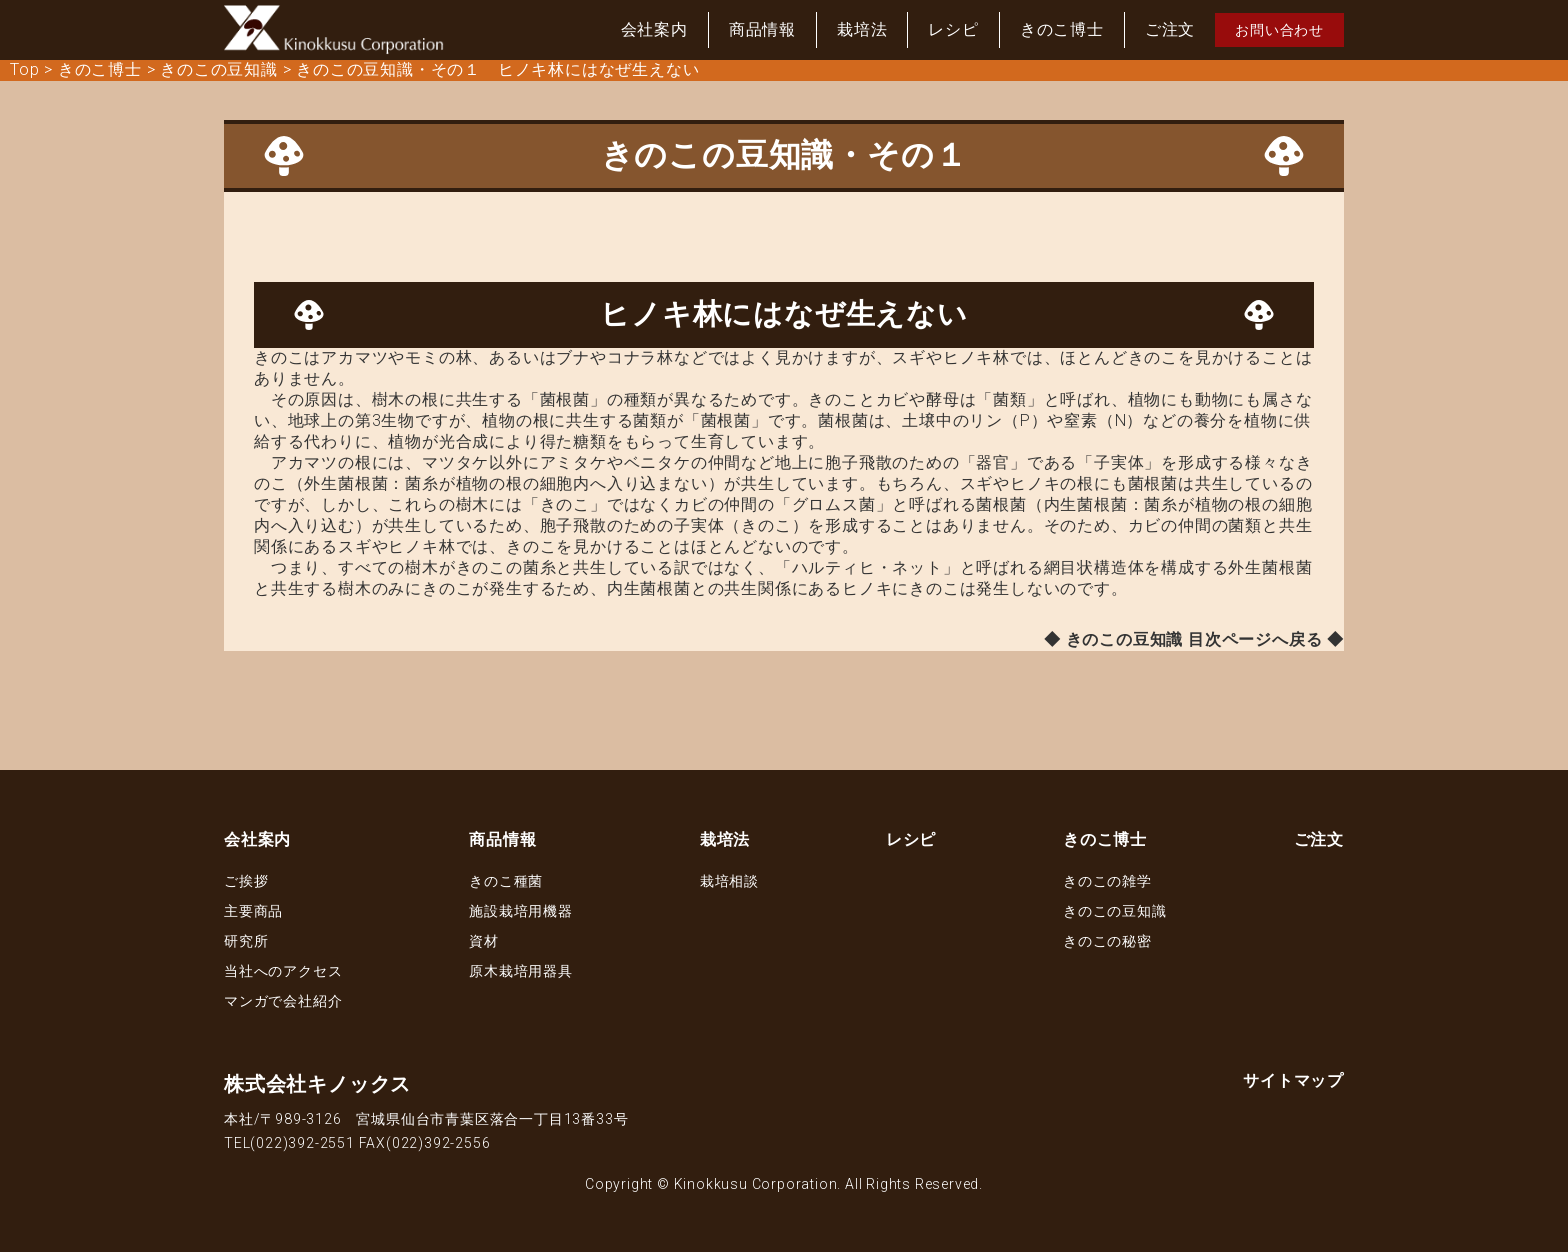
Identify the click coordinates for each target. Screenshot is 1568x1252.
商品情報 (762, 29)
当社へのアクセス (283, 971)
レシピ (953, 29)
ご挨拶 (246, 881)
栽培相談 (729, 881)
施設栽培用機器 (521, 911)
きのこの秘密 (1107, 941)
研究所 (246, 941)
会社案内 (654, 29)
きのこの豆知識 (1115, 911)
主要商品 (253, 911)
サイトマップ (1293, 1080)
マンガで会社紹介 (283, 1001)
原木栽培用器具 (521, 971)
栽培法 (862, 29)
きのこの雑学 (1107, 881)
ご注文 (1170, 29)
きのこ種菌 (506, 881)
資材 (484, 941)
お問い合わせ (1279, 30)
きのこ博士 (1062, 29)
